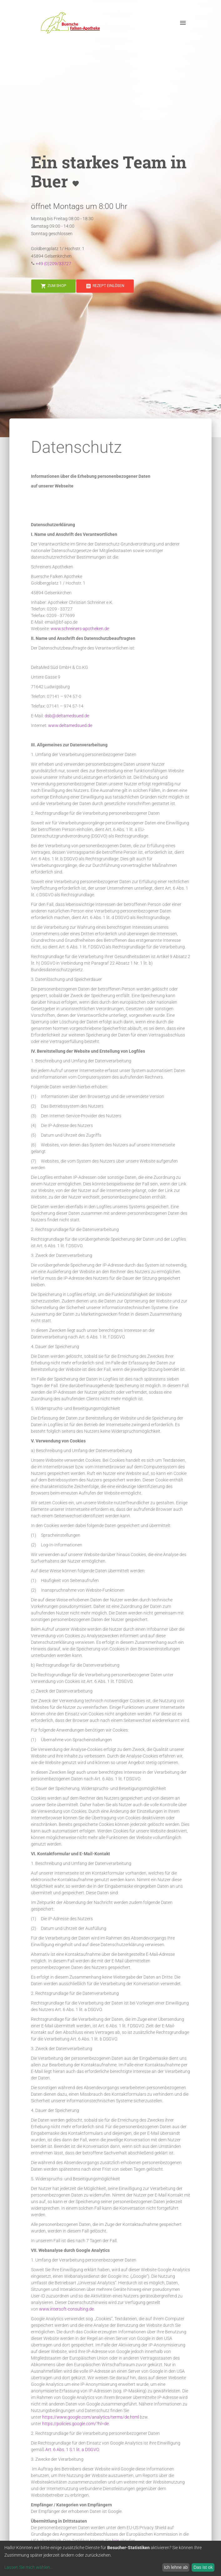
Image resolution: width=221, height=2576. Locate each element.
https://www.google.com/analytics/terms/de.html (90, 2417)
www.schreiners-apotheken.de (80, 628)
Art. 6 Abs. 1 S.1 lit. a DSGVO (72, 2449)
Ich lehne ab (176, 2567)
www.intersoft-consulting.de (66, 2309)
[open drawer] (182, 22)
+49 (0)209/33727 (53, 263)
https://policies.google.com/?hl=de (75, 2423)
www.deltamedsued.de (70, 725)
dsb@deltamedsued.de (67, 715)
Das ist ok (203, 2567)
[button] (70, 23)
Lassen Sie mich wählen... (28, 2567)
